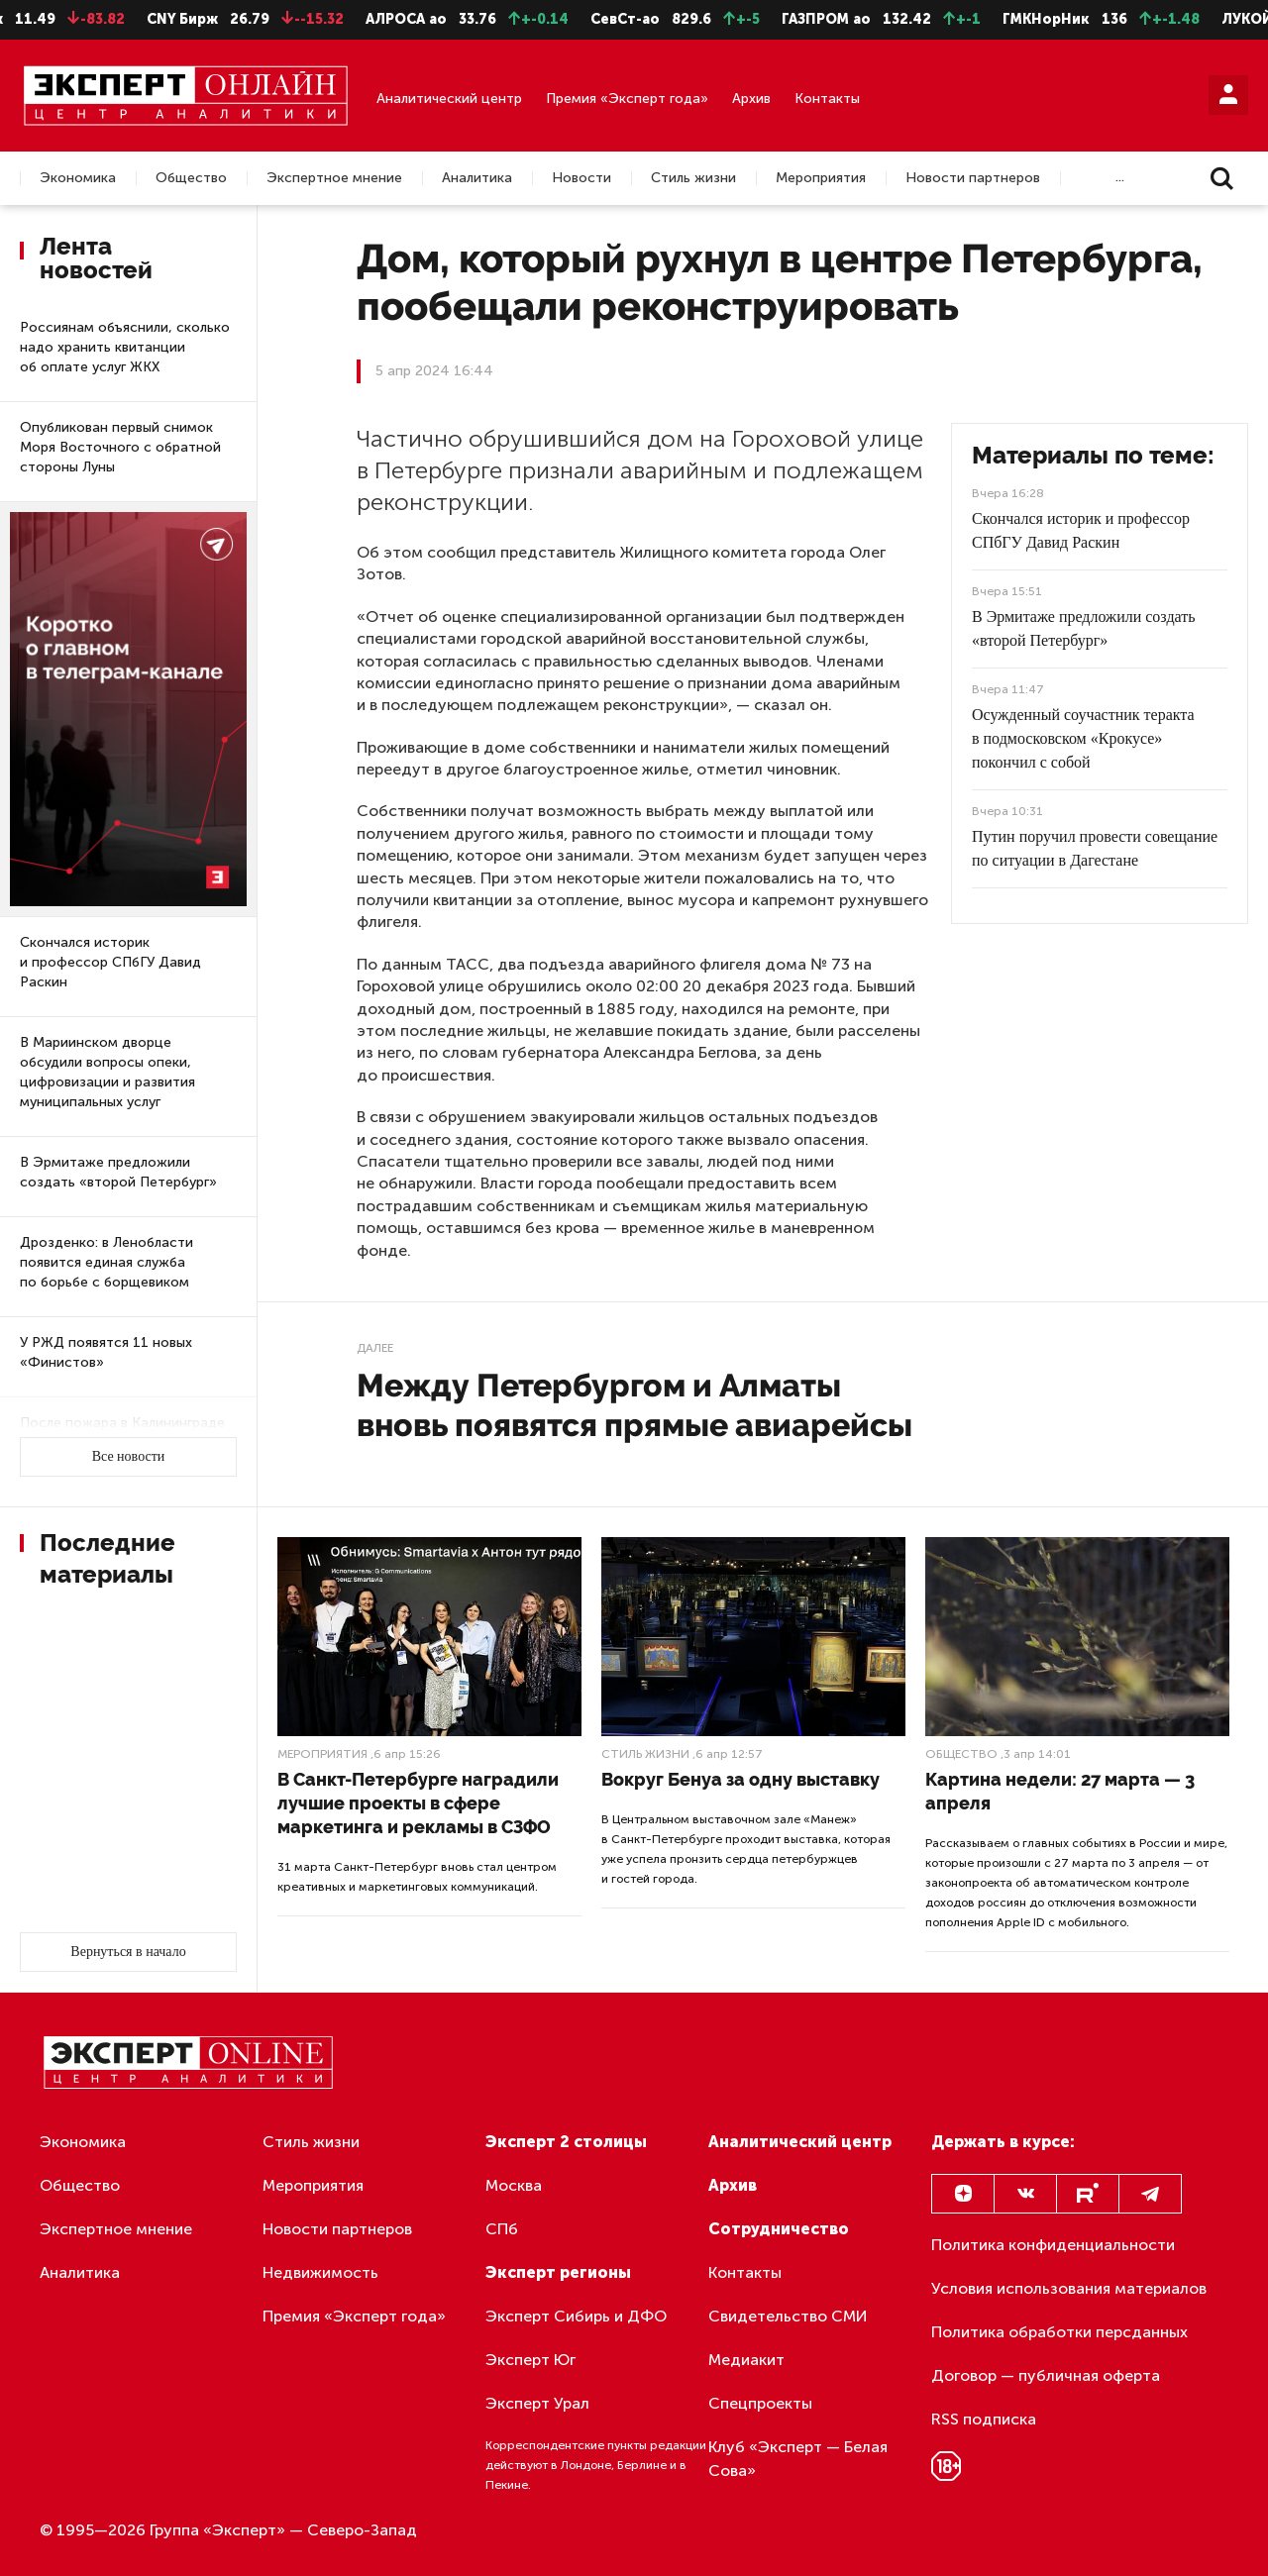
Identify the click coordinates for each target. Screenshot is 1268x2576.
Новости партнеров (972, 178)
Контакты (827, 98)
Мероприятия (821, 178)
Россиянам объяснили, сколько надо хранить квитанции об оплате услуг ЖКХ (125, 347)
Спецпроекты (760, 2403)
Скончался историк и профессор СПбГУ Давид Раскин (110, 962)
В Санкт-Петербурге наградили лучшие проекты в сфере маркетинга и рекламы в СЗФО (418, 1803)
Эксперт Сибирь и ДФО (576, 2316)
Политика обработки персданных (1059, 2331)
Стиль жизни (693, 178)
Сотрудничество (778, 2228)
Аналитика (477, 178)
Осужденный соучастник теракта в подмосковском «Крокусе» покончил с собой (1083, 738)
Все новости (128, 1456)
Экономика (78, 178)
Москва (513, 2185)
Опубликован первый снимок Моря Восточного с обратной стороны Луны (120, 447)
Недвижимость (320, 2272)
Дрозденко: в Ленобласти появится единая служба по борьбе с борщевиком (106, 1262)
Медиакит (746, 2359)
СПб (501, 2228)
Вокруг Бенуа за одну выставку (740, 1779)
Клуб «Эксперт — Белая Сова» (798, 2458)
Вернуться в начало (127, 1951)
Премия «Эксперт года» (627, 98)
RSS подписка (983, 2419)
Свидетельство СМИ (788, 2316)
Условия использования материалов (1069, 2288)
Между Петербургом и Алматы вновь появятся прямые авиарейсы (634, 1405)
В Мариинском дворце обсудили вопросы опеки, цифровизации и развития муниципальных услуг (107, 1072)
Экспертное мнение (334, 178)
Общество (191, 178)
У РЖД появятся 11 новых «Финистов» (106, 1352)
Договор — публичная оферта (1045, 2375)
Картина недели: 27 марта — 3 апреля (1060, 1791)
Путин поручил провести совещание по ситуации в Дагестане (1094, 848)
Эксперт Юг (530, 2359)
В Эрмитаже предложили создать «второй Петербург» (118, 1172)
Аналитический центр (449, 98)
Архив (751, 98)
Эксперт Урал (537, 2403)
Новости (581, 178)
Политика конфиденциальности (1053, 2244)
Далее (375, 1348)
